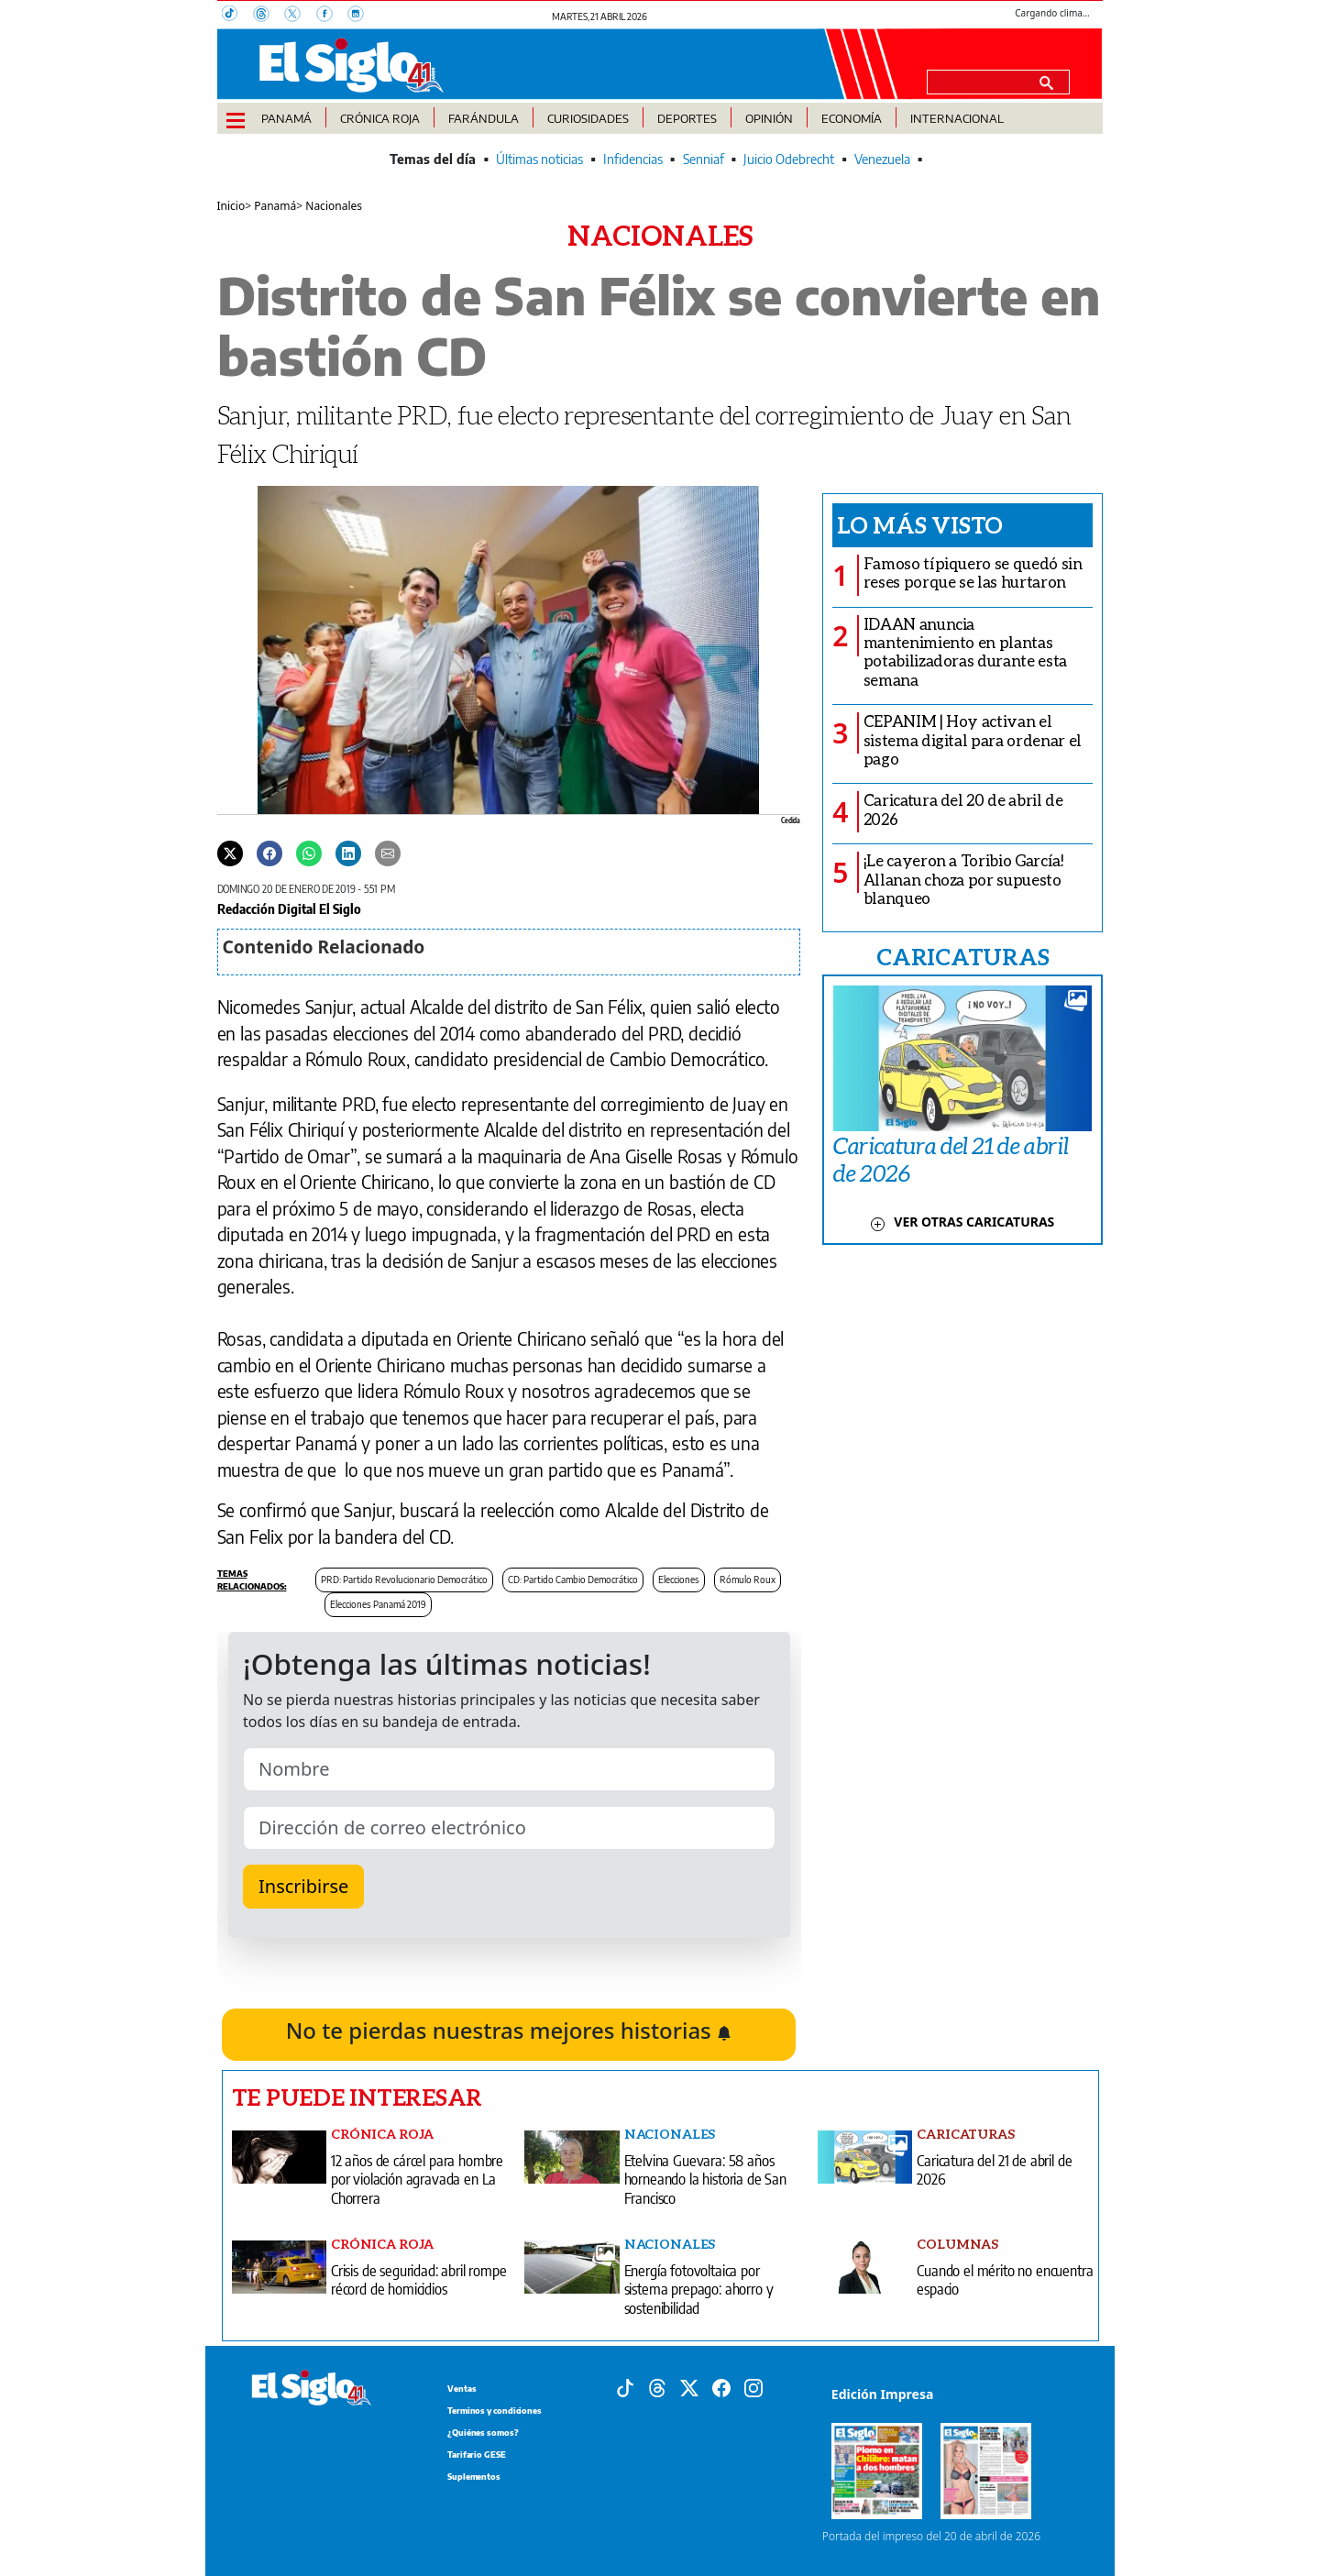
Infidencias (633, 159)
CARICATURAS (962, 956)
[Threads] (268, 16)
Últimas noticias (539, 159)
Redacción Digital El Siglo (289, 908)
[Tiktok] (625, 2386)
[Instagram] (361, 16)
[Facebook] (331, 16)
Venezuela (882, 159)
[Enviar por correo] (388, 852)
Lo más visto (920, 524)
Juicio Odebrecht (788, 159)
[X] (299, 16)
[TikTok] (237, 16)
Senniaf (703, 159)
